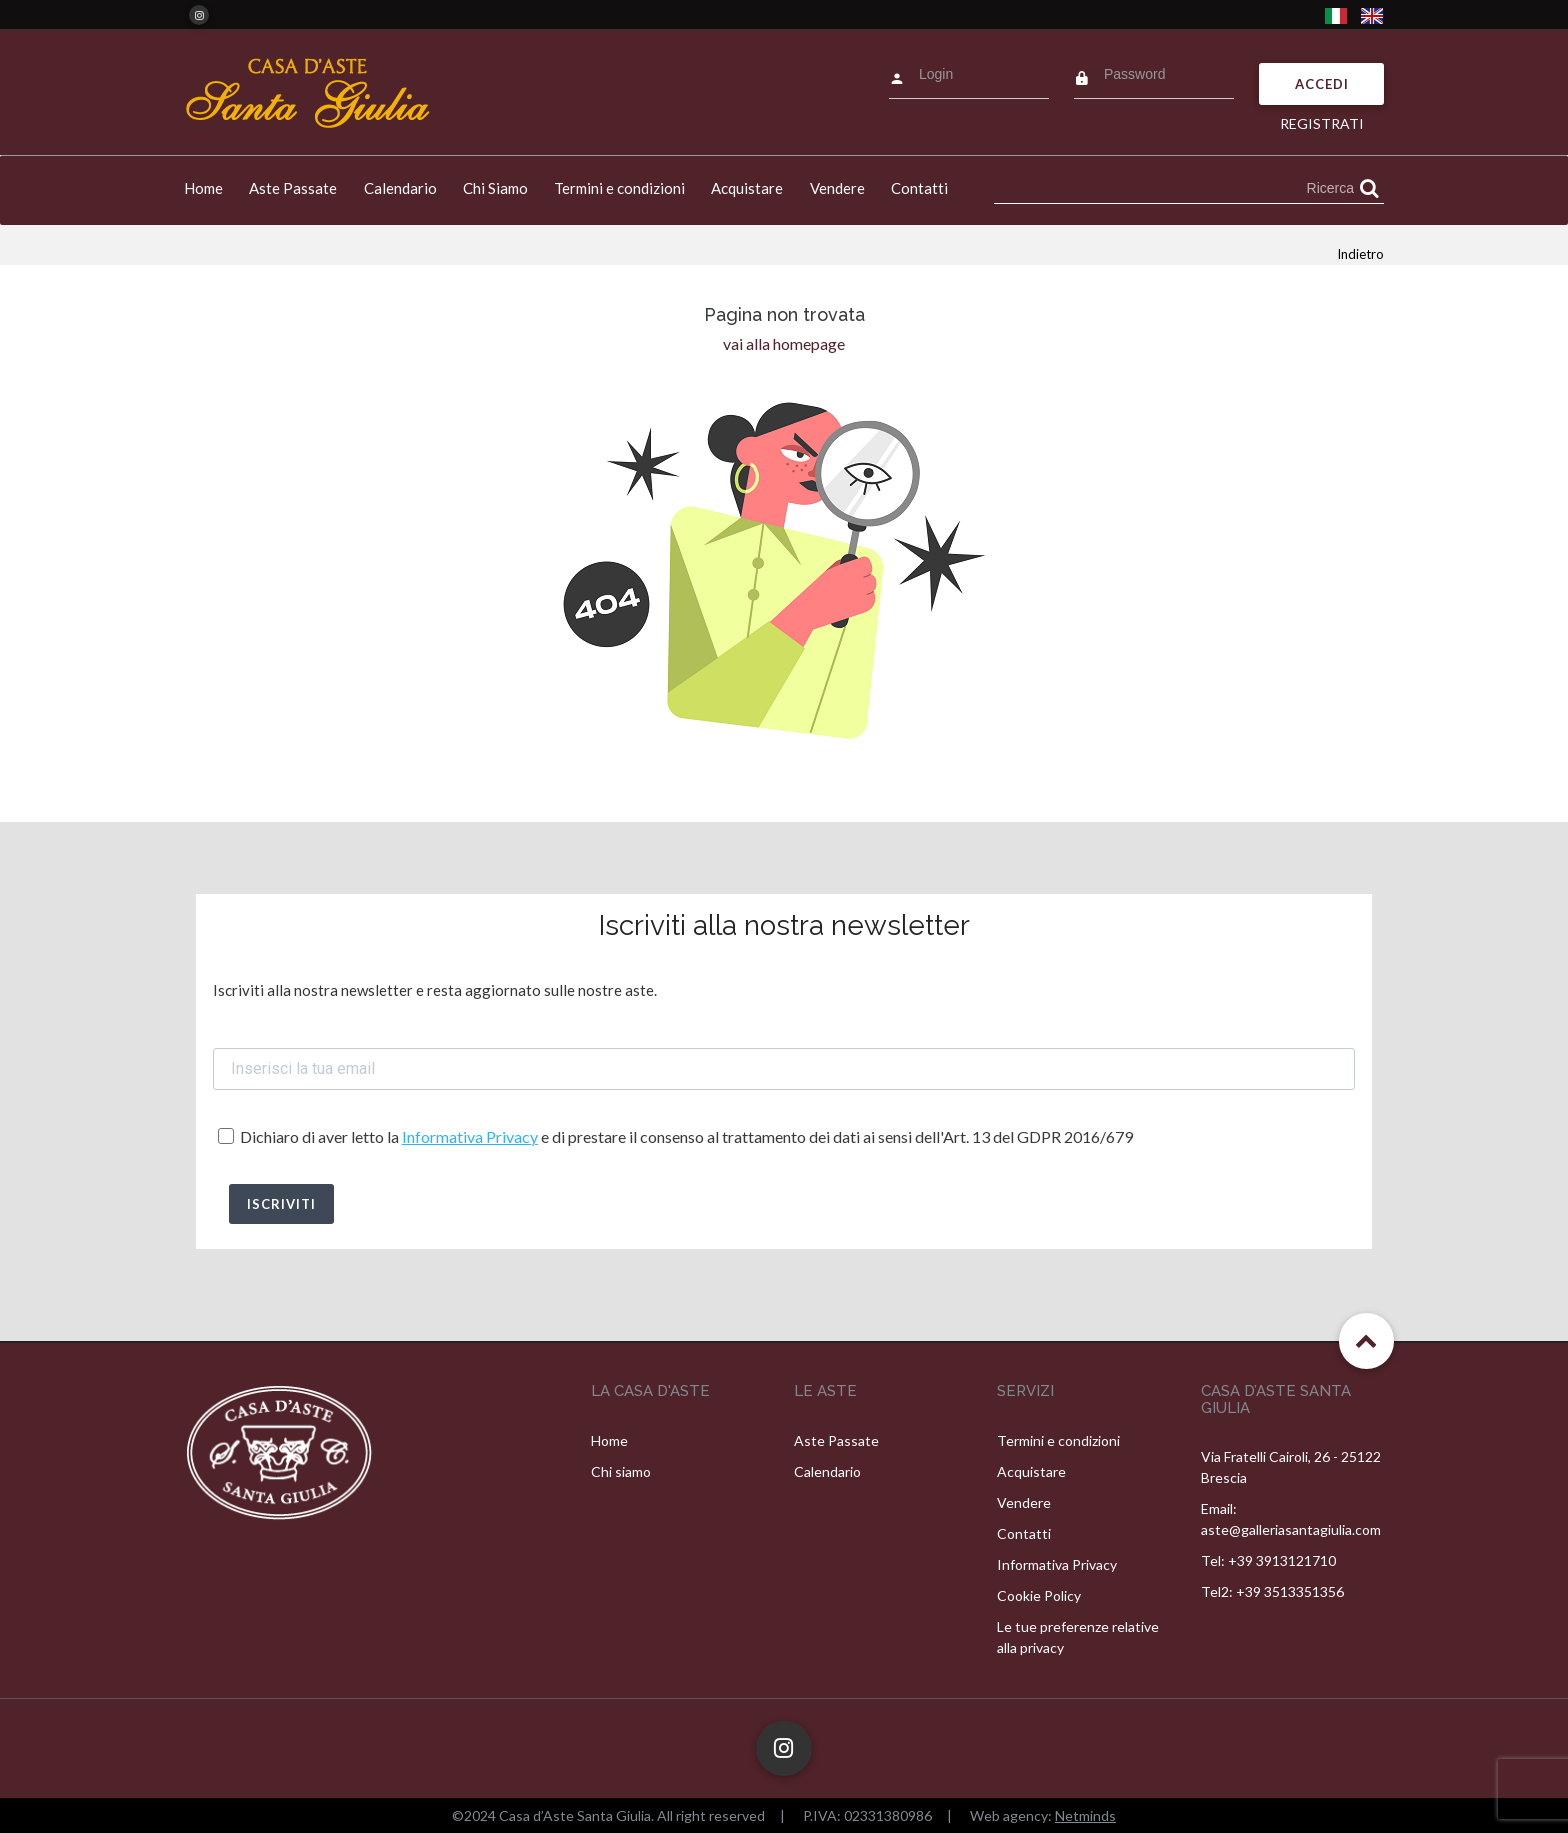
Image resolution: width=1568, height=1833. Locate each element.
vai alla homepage (784, 343)
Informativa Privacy (470, 1136)
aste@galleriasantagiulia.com (1291, 1529)
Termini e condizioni (619, 188)
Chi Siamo (495, 188)
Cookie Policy (1039, 1595)
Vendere (837, 188)
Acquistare (747, 188)
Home (203, 188)
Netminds (1085, 1815)
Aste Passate (293, 188)
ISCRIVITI (281, 1204)
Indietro (1360, 254)
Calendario (400, 188)
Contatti (919, 188)
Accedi (1322, 84)
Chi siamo (621, 1471)
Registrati (1322, 123)
